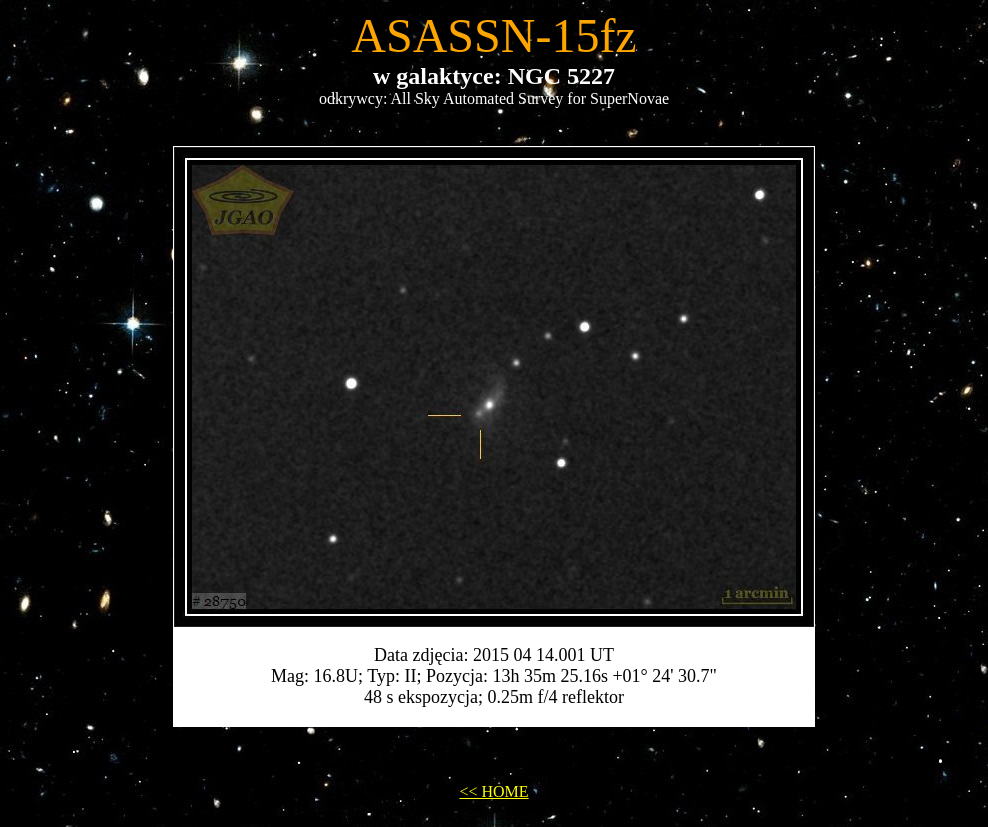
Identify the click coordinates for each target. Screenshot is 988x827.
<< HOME (493, 791)
